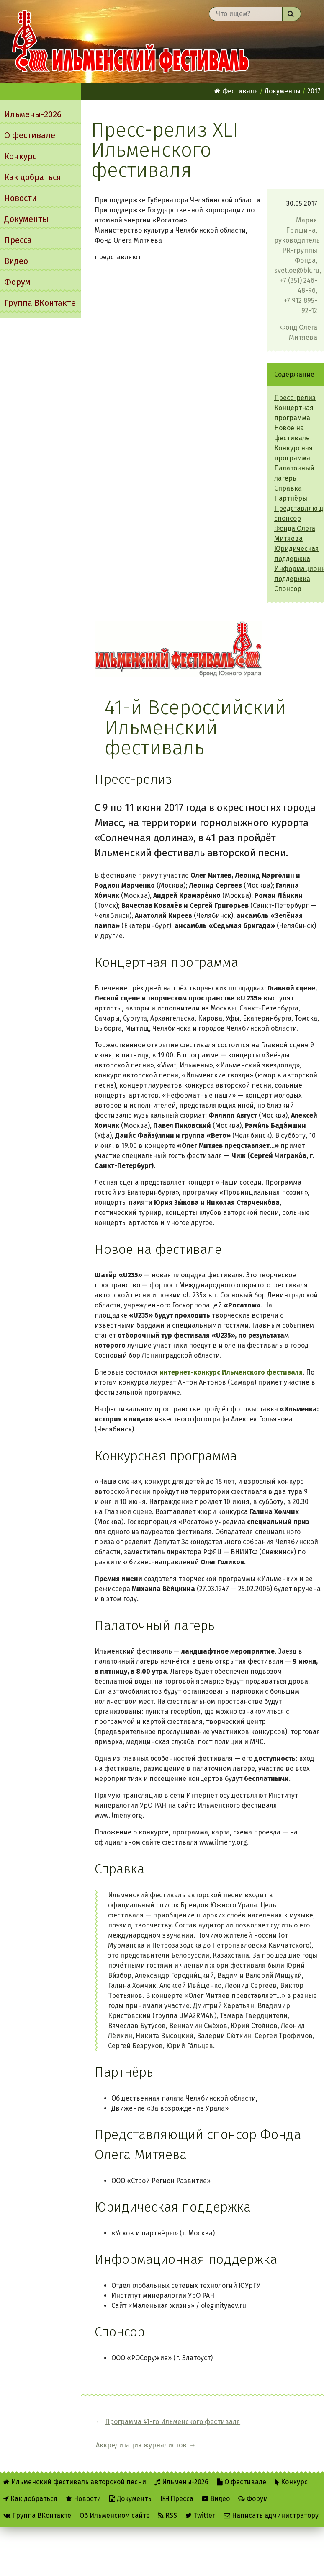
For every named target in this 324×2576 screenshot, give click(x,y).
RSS (167, 2502)
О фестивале (29, 135)
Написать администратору (271, 2502)
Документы (26, 219)
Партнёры (290, 498)
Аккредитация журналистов (290, 2427)
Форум (17, 282)
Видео (16, 261)
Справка (288, 488)
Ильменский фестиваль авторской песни (130, 41)
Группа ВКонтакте (40, 303)
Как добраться (32, 177)
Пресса (18, 240)
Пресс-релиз (295, 398)
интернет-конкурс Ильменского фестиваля (231, 1372)
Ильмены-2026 (33, 114)
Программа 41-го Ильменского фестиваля (154, 2427)
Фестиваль (236, 91)
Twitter (200, 2502)
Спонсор (287, 589)
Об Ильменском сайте (115, 2502)
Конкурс (20, 156)
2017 (314, 91)
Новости (20, 198)
